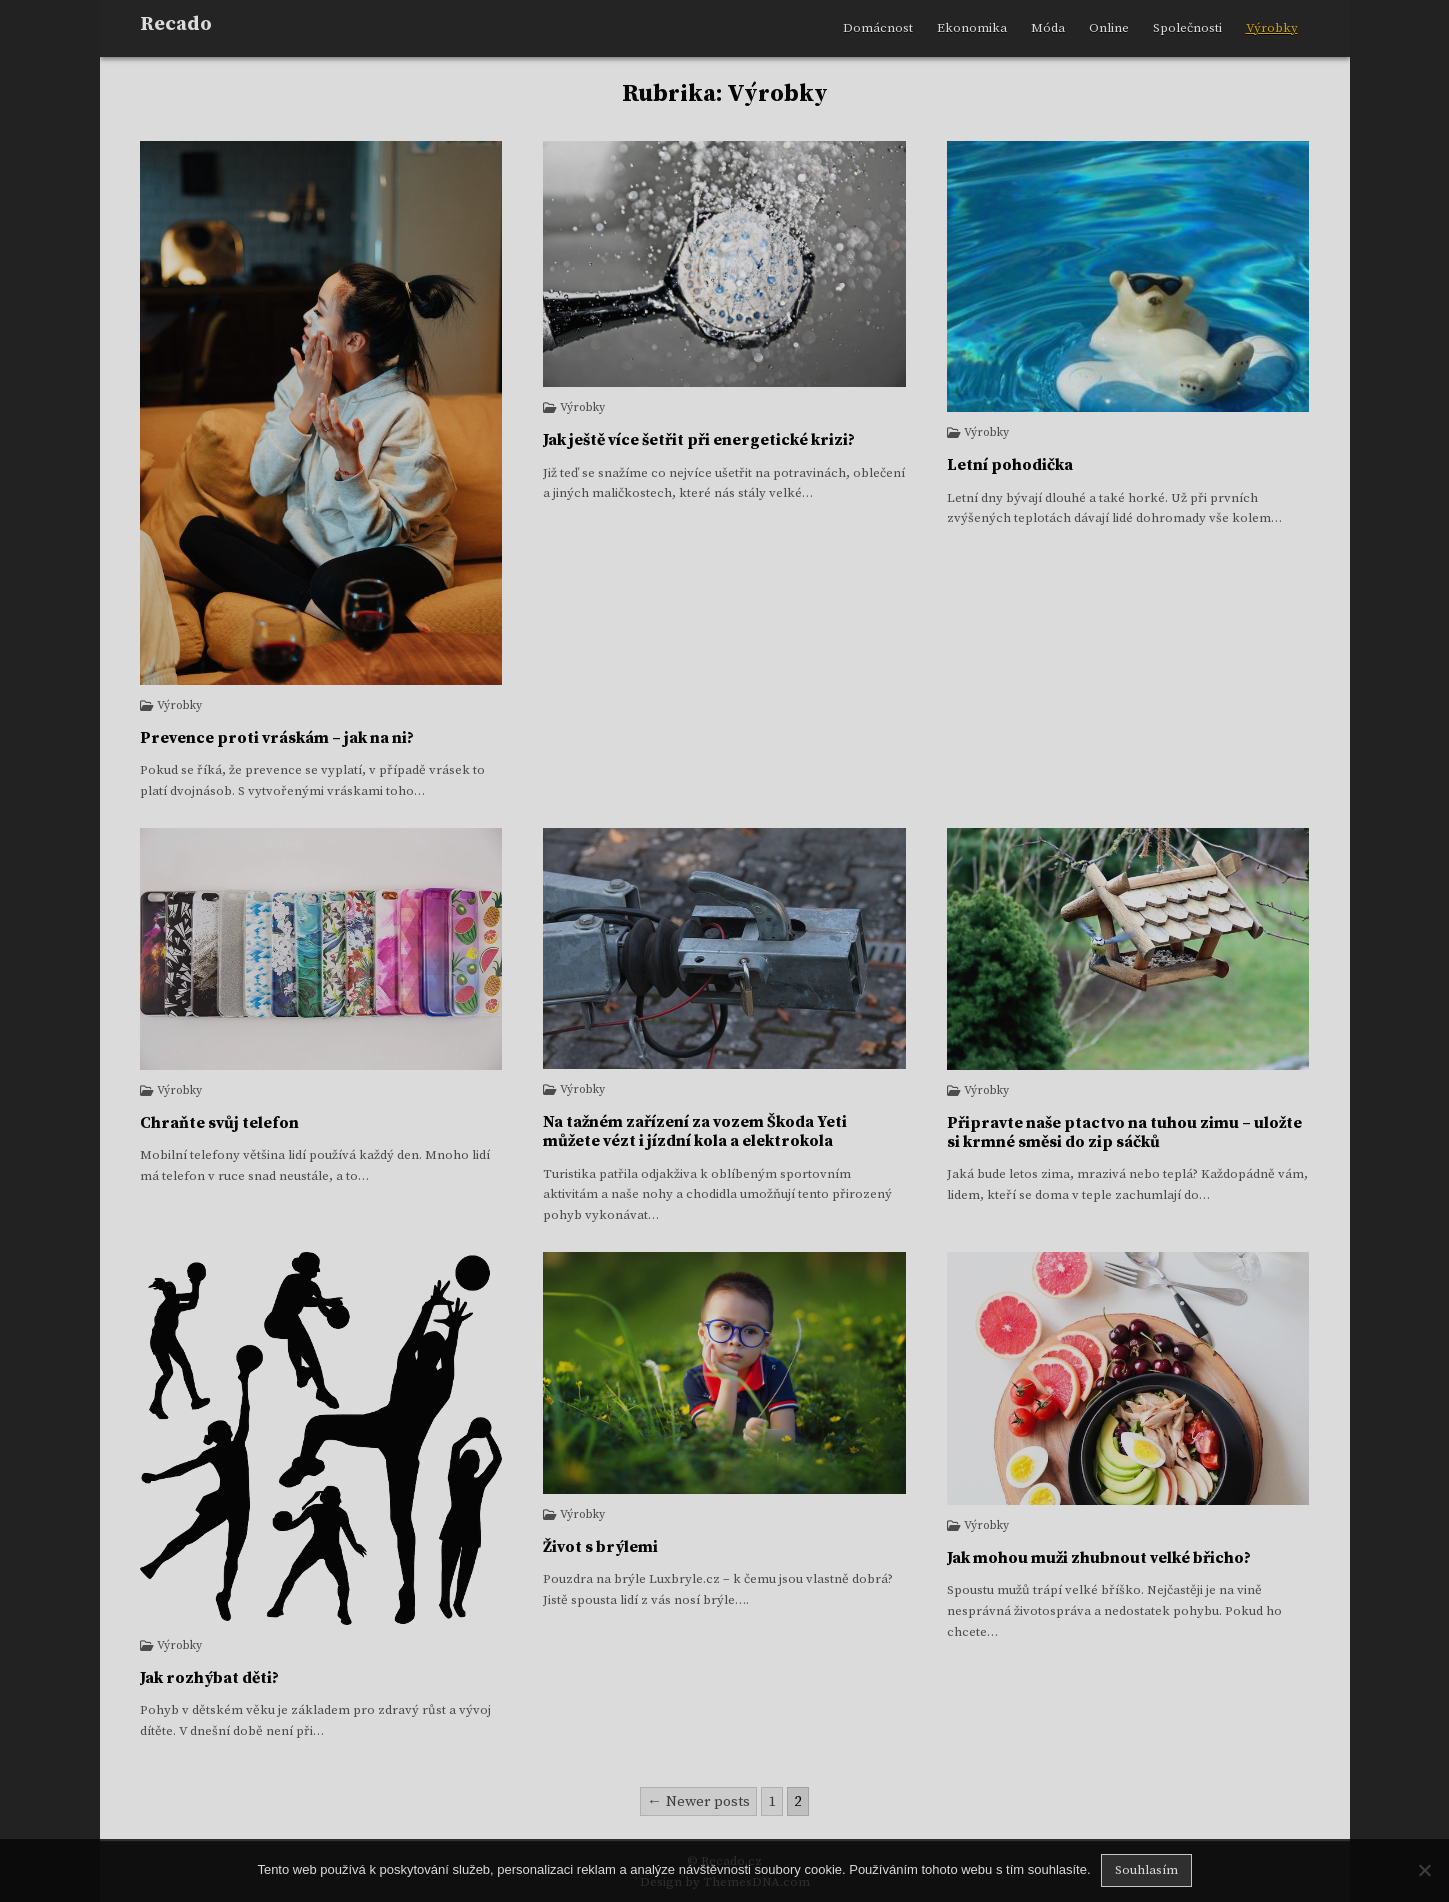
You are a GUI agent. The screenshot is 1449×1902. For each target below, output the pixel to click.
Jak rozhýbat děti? (209, 1678)
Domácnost (878, 28)
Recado (176, 24)
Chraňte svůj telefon (219, 1123)
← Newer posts (698, 1801)
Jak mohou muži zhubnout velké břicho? (1099, 1558)
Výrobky (1272, 28)
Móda (1048, 28)
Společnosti (1187, 28)
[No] (1424, 1870)
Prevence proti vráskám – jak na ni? (277, 738)
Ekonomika (972, 28)
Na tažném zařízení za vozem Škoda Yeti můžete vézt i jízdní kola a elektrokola (695, 1131)
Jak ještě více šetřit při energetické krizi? (699, 440)
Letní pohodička (1010, 465)
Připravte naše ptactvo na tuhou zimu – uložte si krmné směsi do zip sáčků (1124, 1132)
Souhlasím (1146, 1870)
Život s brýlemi (600, 1547)
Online (1109, 28)
